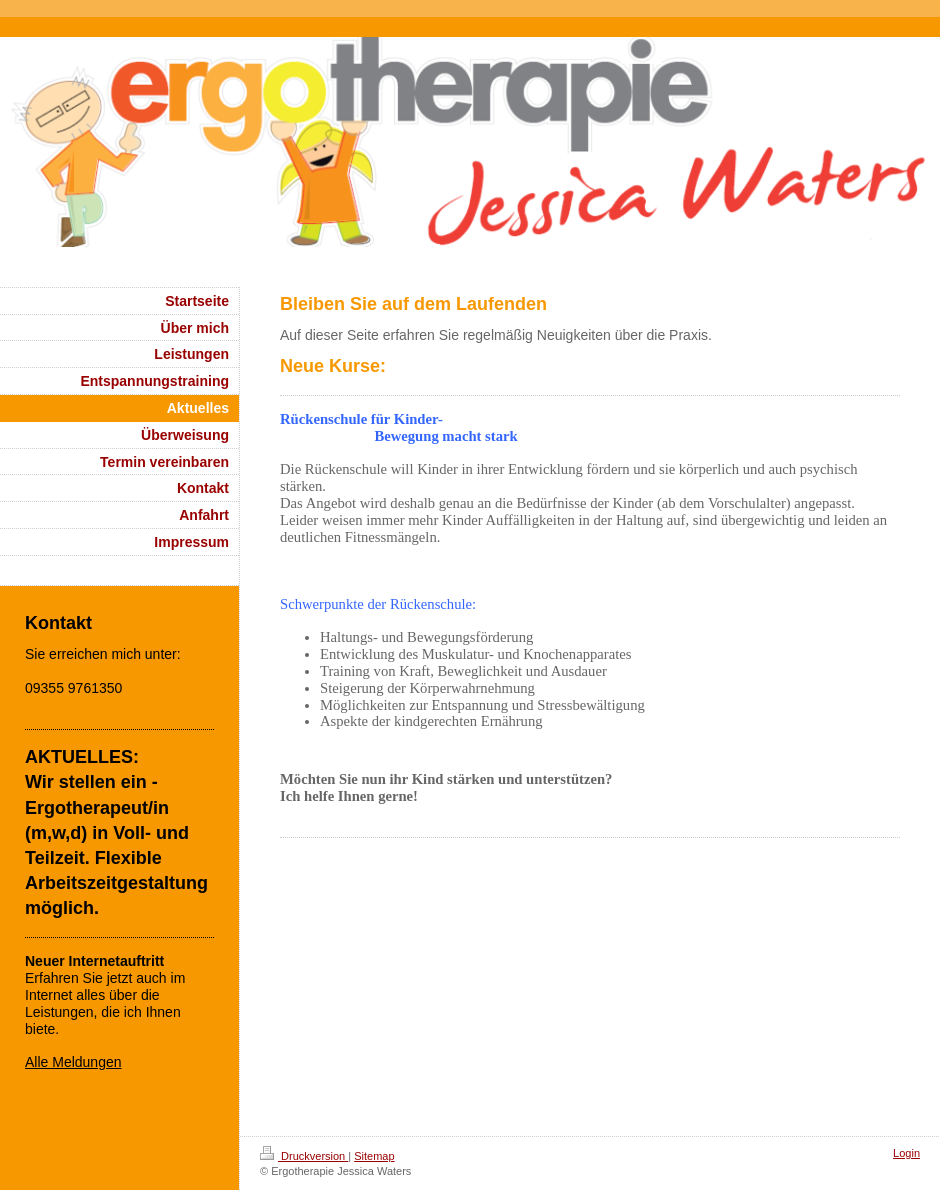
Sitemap (374, 1156)
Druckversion (304, 1156)
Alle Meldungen (73, 1062)
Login (906, 1153)
